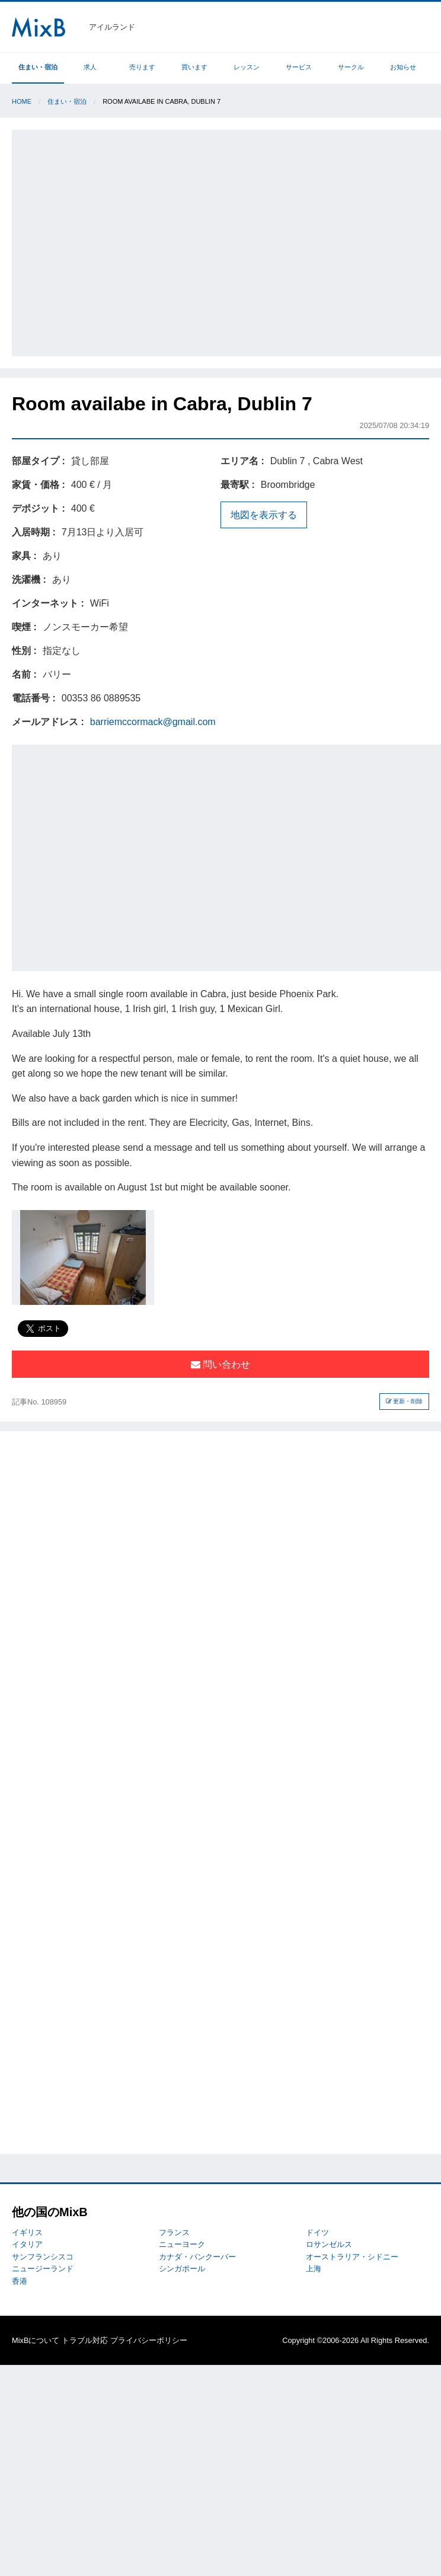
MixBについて (35, 2340)
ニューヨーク (182, 2244)
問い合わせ (220, 1364)
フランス (174, 2232)
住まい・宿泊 (37, 67)
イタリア (27, 2244)
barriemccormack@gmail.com (153, 722)
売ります (142, 67)
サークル (351, 67)
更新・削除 (404, 1401)
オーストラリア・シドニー (352, 2256)
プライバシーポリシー (148, 2340)
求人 (90, 67)
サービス (299, 67)
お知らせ (403, 67)
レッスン (247, 67)
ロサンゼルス (329, 2244)
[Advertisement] (113, 241)
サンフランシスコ (43, 2256)
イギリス (27, 2232)
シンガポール (182, 2268)
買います (194, 67)
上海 (313, 2268)
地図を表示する (264, 515)
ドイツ (317, 2232)
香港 (19, 2281)
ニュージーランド (43, 2268)
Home (21, 101)
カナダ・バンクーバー (197, 2256)
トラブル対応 (85, 2340)
